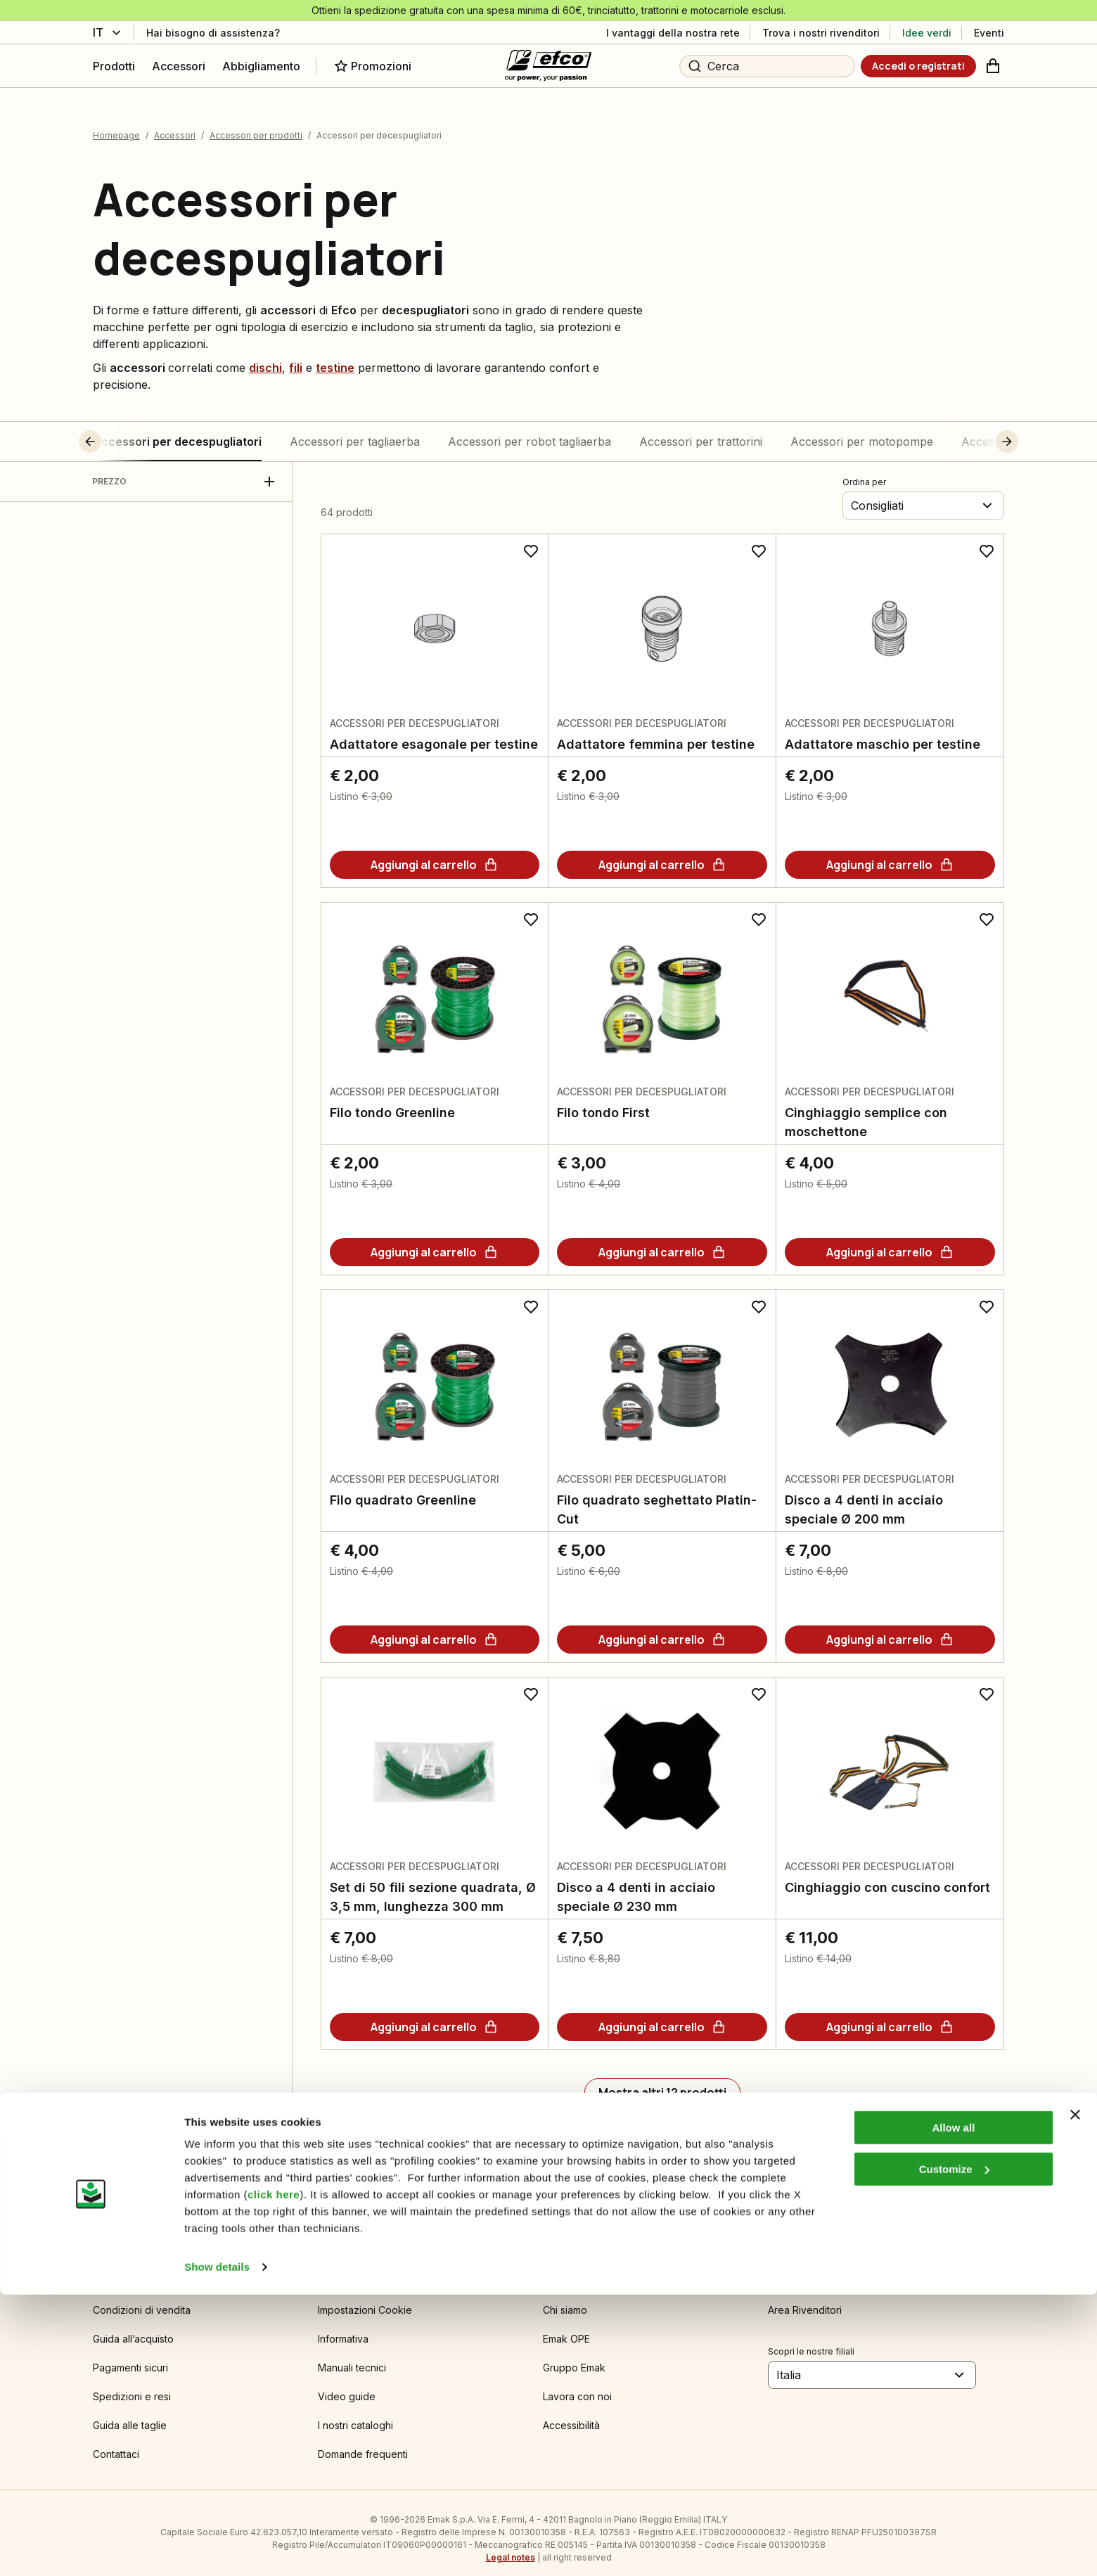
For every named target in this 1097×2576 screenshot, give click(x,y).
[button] (116, 430)
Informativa (343, 2327)
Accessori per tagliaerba (355, 430)
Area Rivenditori (805, 2299)
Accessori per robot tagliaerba (529, 430)
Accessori (174, 125)
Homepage (116, 125)
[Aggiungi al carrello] (434, 853)
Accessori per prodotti (256, 125)
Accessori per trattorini (700, 430)
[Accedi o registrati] (918, 66)
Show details (217, 2548)
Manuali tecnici (352, 2356)
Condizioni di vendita (142, 2299)
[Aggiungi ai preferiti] (530, 540)
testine (335, 356)
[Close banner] (1075, 2396)
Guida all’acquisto (133, 2327)
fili (295, 356)
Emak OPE (566, 2327)
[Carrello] (993, 66)
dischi (265, 356)
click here (274, 2476)
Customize (954, 2450)
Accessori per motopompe (861, 430)
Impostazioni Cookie (365, 2299)
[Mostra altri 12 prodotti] (662, 2081)
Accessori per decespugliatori (177, 430)
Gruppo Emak (574, 2356)
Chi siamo (565, 2299)
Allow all (953, 2409)
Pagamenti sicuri (130, 2356)
